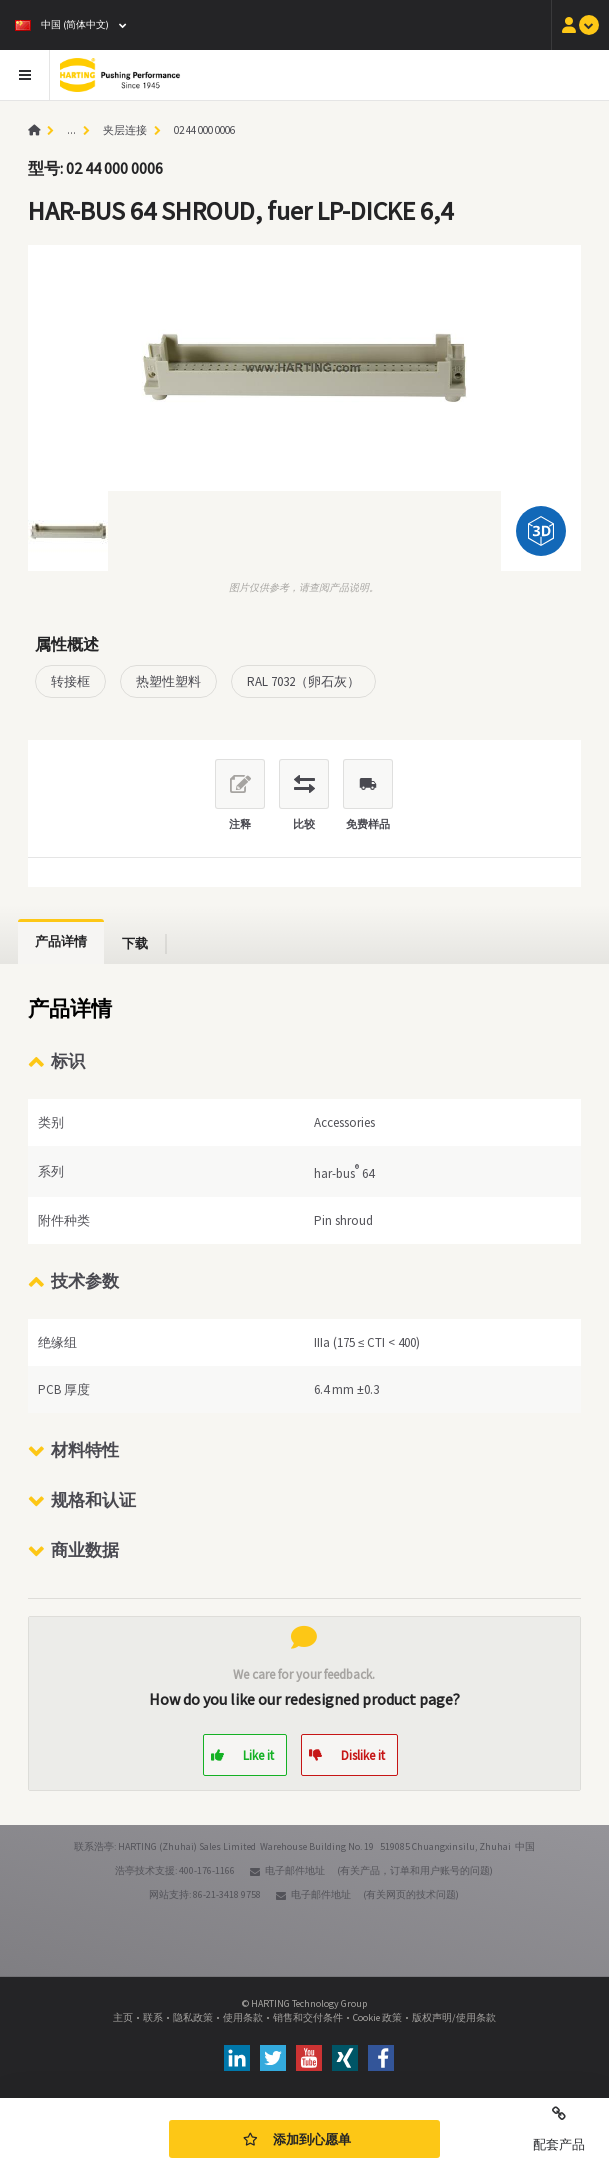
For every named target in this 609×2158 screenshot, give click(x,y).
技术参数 (85, 1281)
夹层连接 (125, 130)
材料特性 (85, 1450)
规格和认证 (93, 1500)
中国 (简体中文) (62, 24)
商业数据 (85, 1550)
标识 (68, 1061)
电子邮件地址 (295, 1870)
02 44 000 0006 (204, 130)
